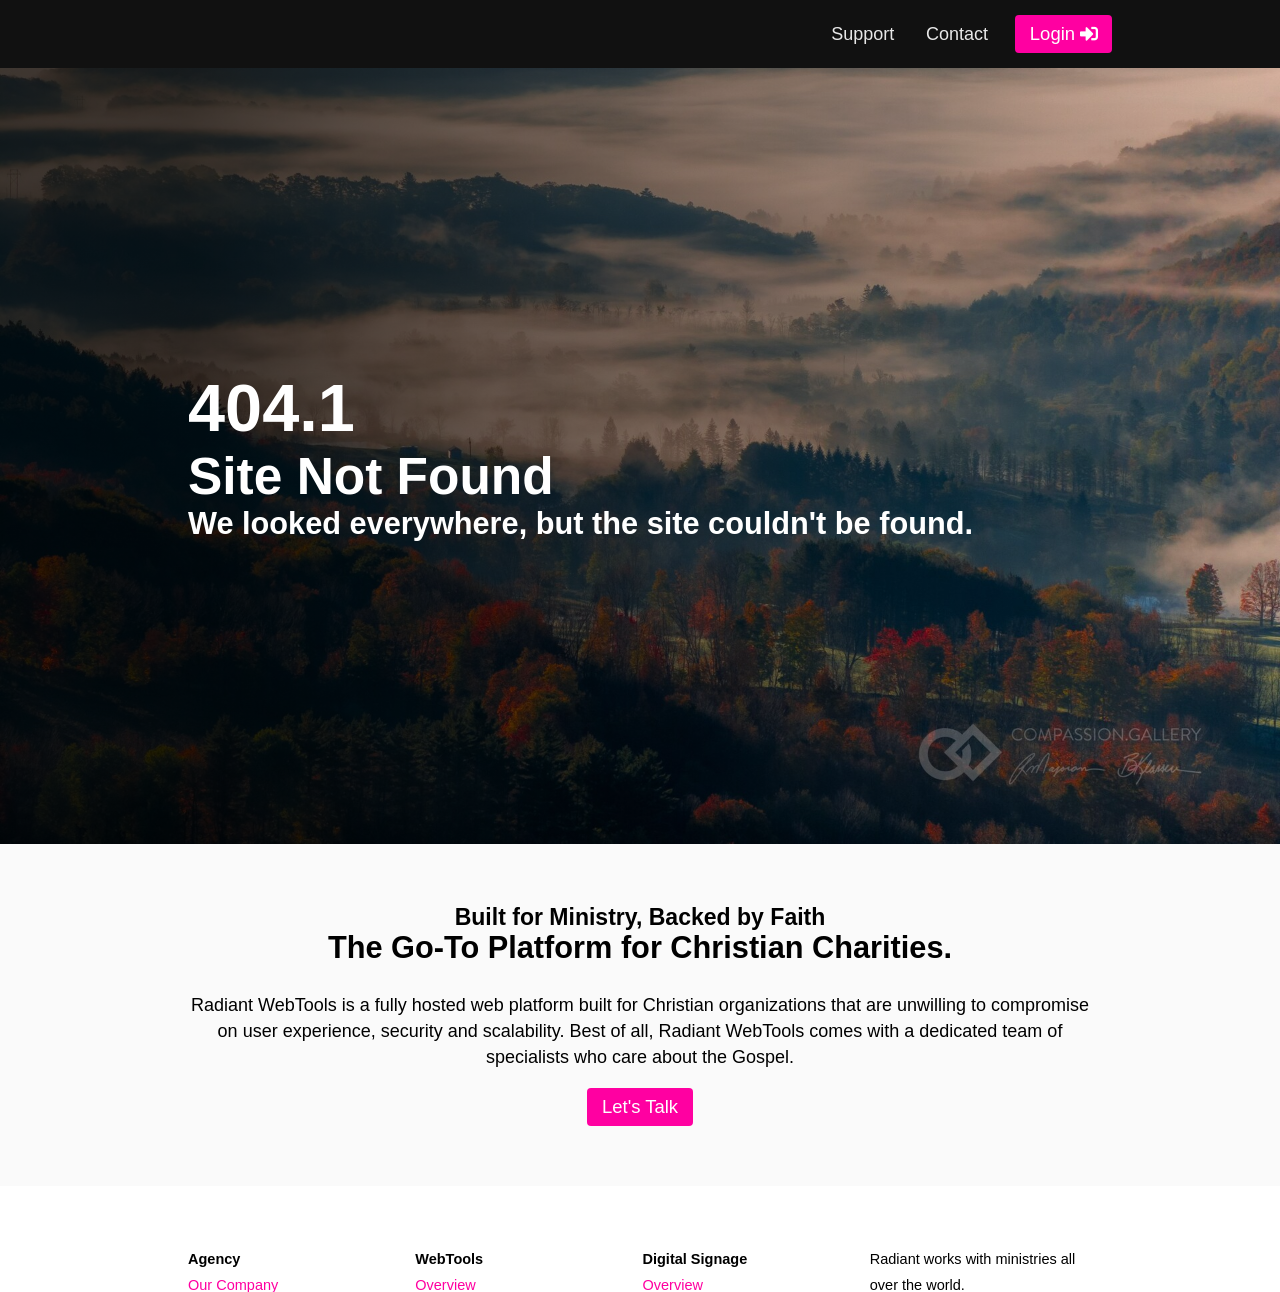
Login (1052, 33)
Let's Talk (640, 1106)
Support (862, 34)
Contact (957, 34)
